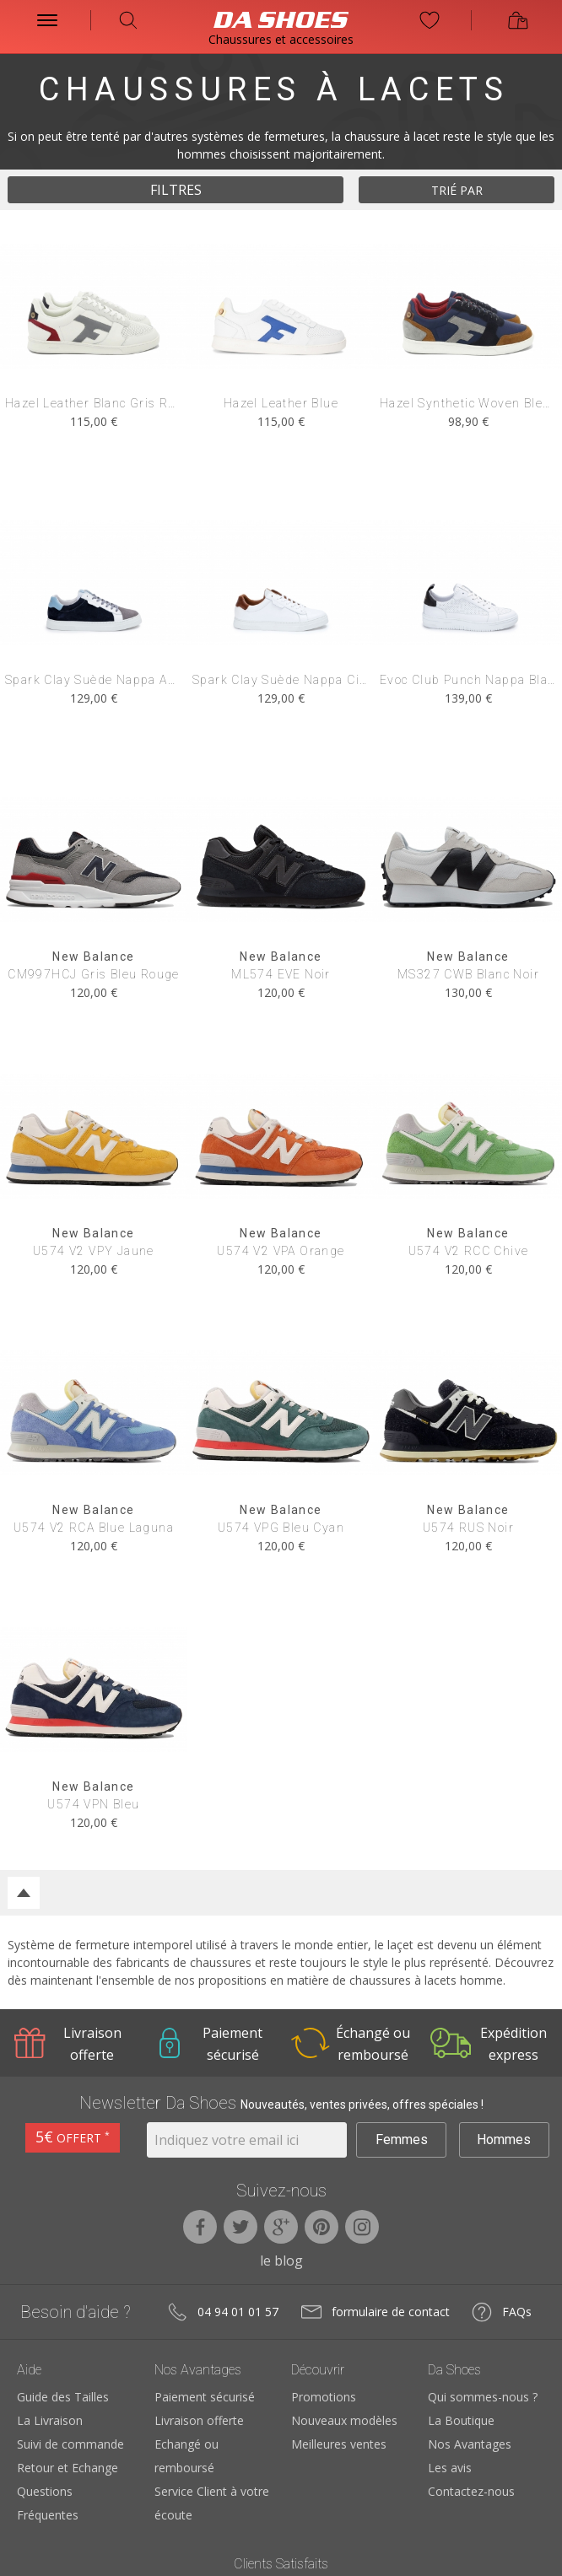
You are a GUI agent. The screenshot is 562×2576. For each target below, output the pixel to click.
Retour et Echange (67, 2468)
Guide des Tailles (63, 2397)
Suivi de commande (70, 2444)
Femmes (402, 2139)
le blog (281, 2260)
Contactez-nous (471, 2491)
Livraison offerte (199, 2420)
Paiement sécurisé (204, 2397)
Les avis (450, 2468)
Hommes (504, 2139)
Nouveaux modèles (344, 2420)
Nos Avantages (469, 2444)
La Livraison (50, 2420)
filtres (176, 190)
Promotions (323, 2397)
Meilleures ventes (338, 2444)
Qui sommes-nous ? (483, 2397)
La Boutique (461, 2420)
